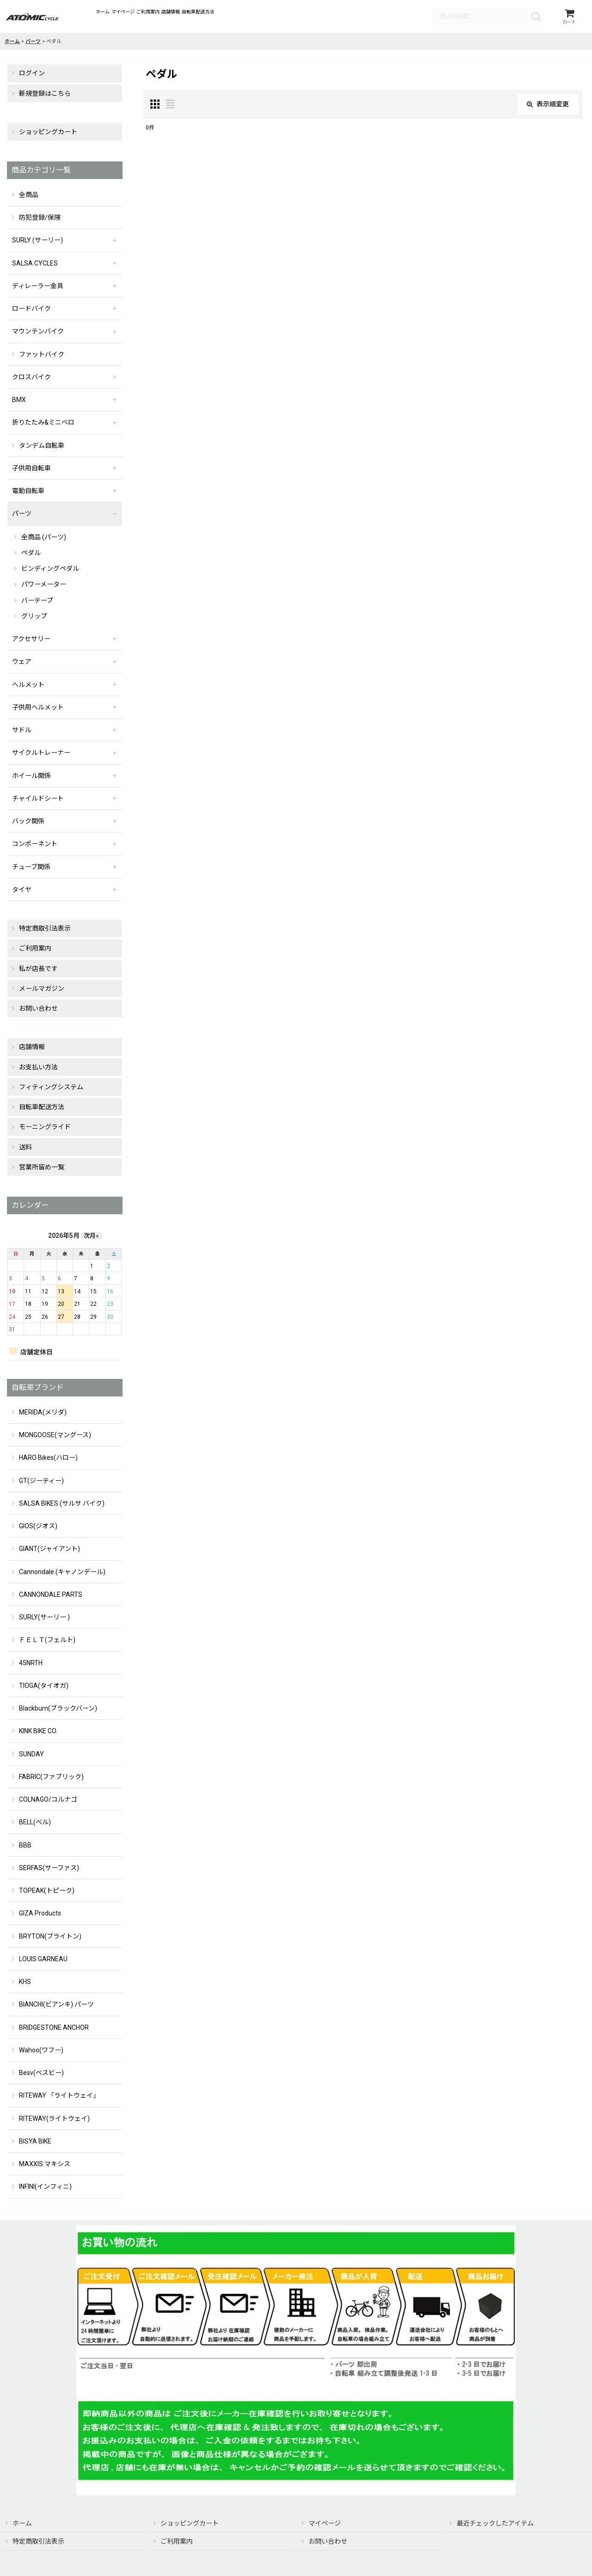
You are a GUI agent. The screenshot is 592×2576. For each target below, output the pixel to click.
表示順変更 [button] (548, 107)
